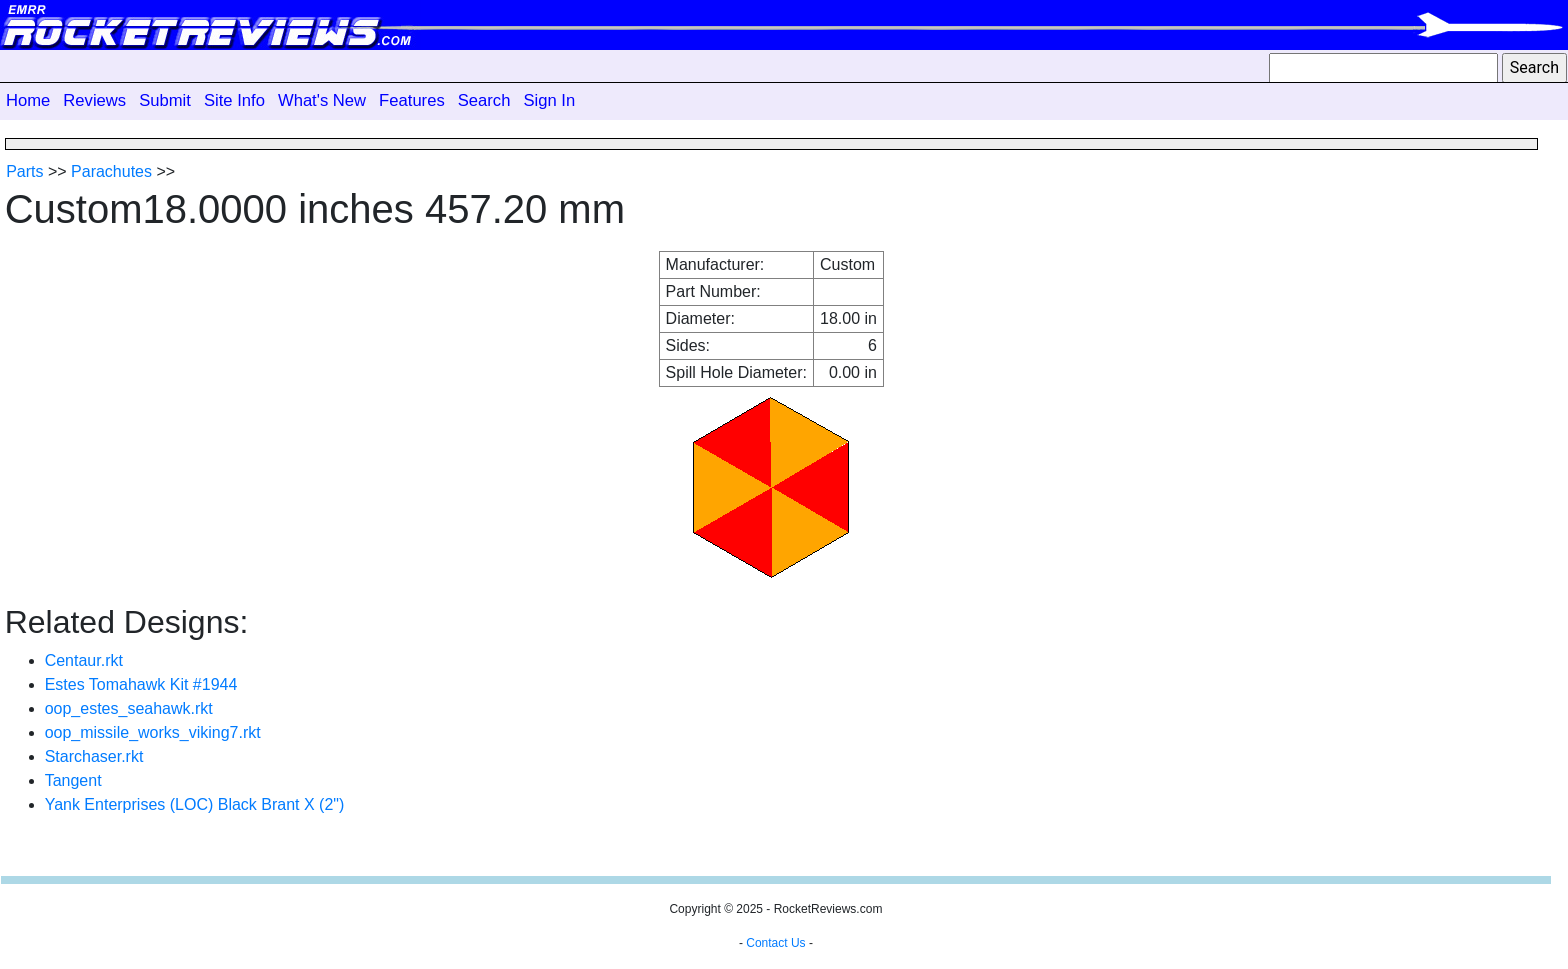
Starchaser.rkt (94, 756)
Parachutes (111, 171)
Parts (24, 171)
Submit (165, 100)
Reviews (94, 100)
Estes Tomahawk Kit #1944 (141, 684)
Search (484, 100)
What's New (322, 100)
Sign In (549, 100)
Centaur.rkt (84, 660)
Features (412, 100)
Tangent (73, 780)
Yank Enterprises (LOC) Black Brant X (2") (195, 804)
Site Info (234, 100)
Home (28, 100)
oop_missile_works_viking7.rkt (153, 732)
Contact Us (775, 943)
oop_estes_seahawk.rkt (129, 708)
